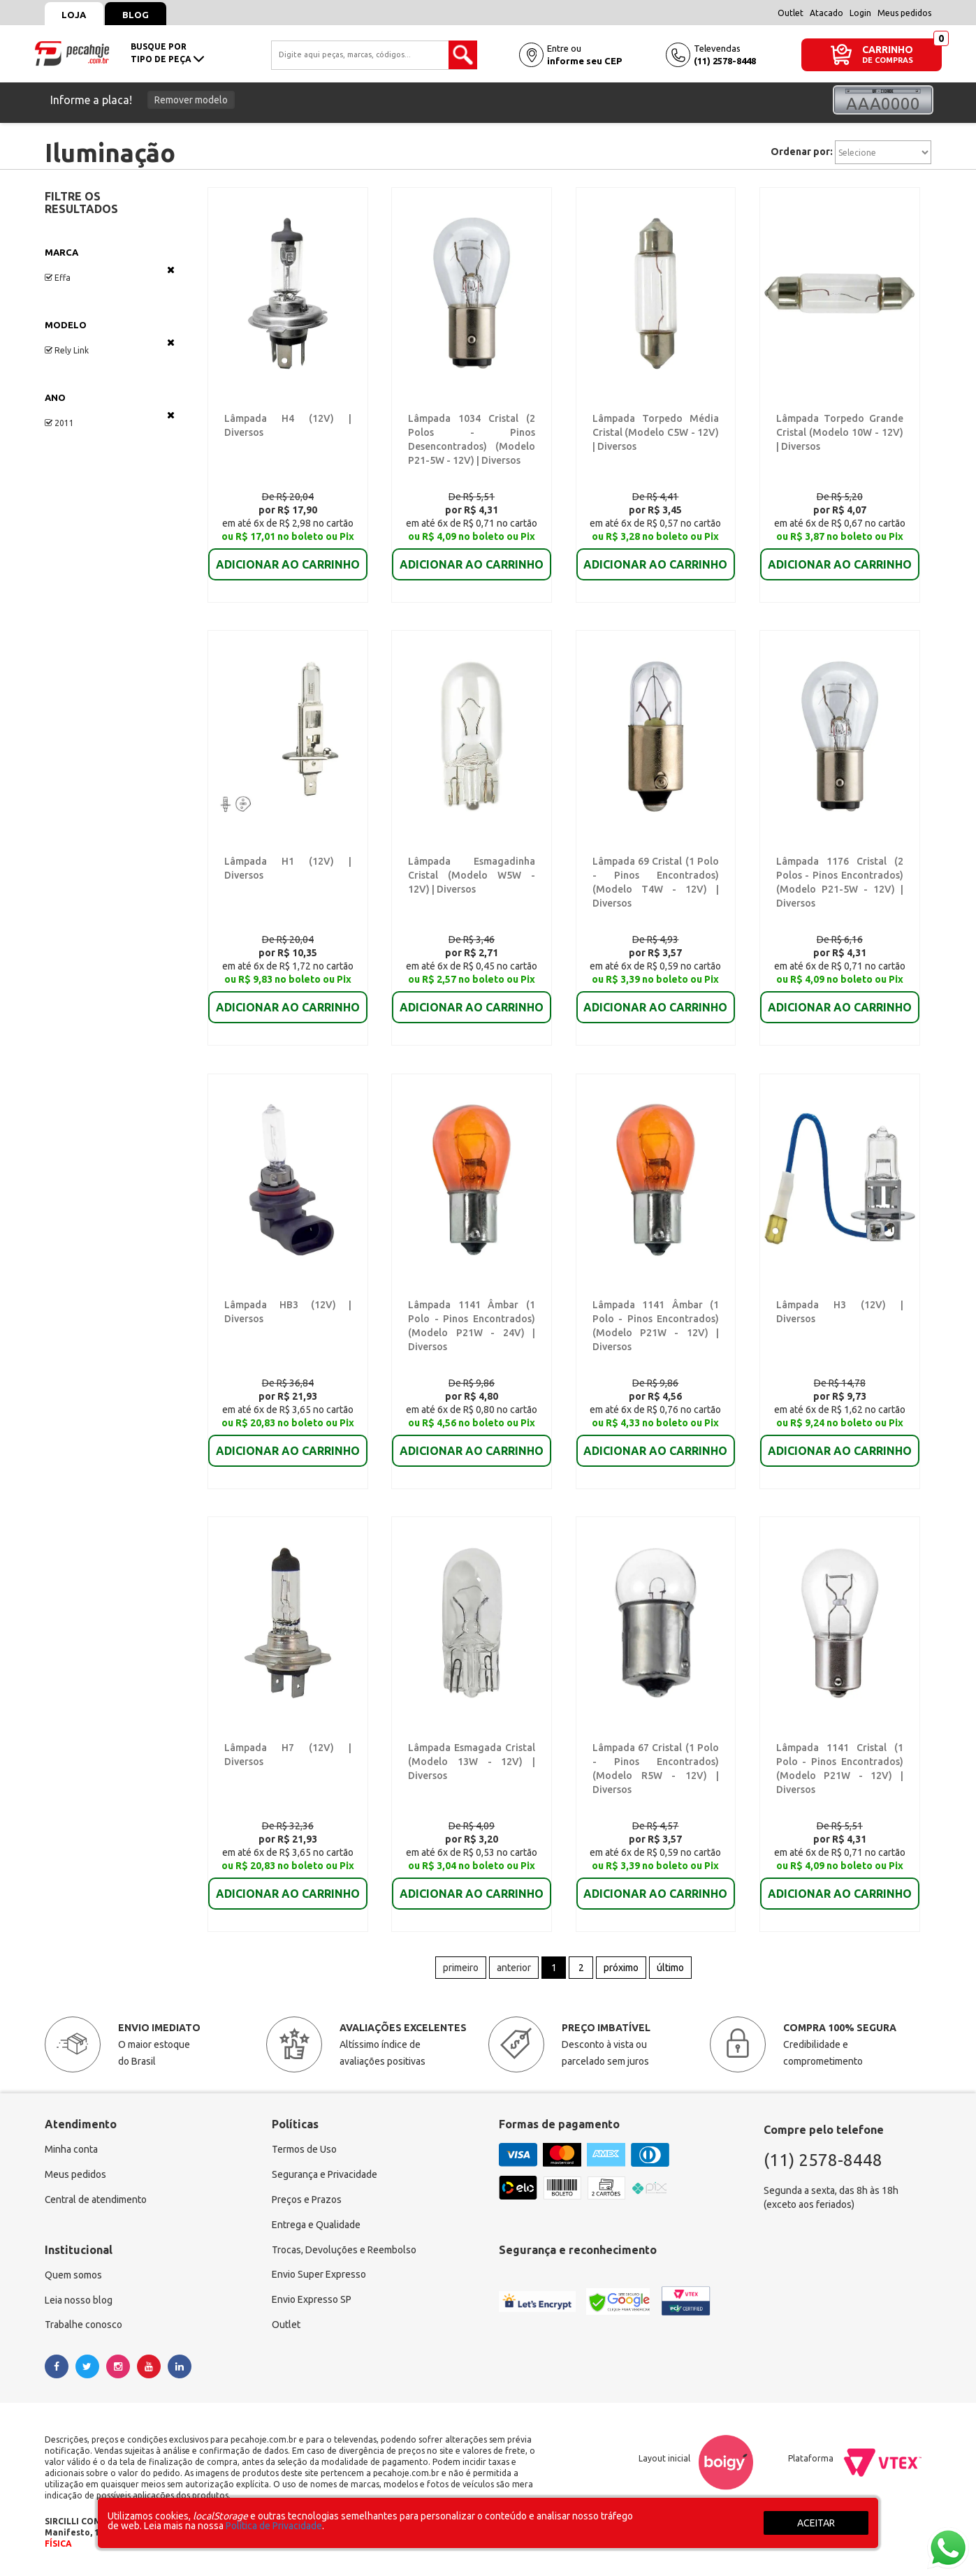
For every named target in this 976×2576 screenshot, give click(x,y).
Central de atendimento (96, 2201)
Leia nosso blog (78, 2302)
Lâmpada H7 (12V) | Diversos (285, 1749)
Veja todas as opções (171, 270)
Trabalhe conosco (83, 2327)
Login (860, 12)
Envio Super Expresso (319, 2277)
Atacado (826, 12)
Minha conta (71, 2151)
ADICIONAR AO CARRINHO (288, 554)
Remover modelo (191, 99)
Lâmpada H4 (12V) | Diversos (285, 418)
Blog (136, 15)
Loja (74, 15)
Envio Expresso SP (311, 2302)
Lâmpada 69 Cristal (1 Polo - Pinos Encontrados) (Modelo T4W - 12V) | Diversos (655, 875)
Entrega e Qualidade (316, 2226)
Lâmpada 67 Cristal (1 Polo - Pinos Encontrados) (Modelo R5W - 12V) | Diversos (655, 1763)
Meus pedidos (904, 12)
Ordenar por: (802, 151)
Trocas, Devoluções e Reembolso (344, 2251)
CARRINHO (887, 49)
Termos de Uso (304, 2151)
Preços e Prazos (307, 2201)
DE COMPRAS (887, 60)
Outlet (790, 12)
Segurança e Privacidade (324, 2176)
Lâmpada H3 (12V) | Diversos (837, 1305)
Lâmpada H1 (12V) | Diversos (285, 862)
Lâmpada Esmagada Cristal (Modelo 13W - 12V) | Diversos (471, 1763)
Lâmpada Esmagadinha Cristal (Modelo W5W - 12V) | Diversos (471, 875)
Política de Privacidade (274, 2525)
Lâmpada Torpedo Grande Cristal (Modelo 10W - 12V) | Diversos (839, 432)
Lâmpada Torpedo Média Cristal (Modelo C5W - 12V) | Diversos (655, 432)
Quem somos (73, 2277)
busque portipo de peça (167, 53)
